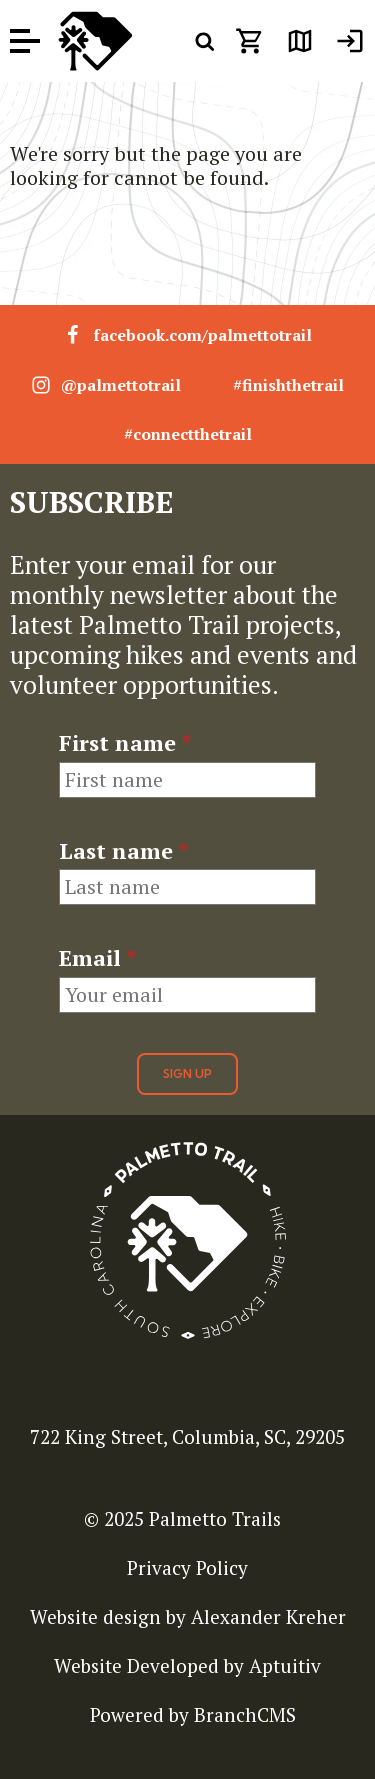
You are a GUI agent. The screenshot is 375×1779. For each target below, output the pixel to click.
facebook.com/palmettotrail (187, 335)
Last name (123, 851)
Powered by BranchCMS (193, 1714)
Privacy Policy (187, 1567)
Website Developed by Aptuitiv (187, 1665)
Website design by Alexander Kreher (188, 1616)
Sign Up (187, 1073)
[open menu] (25, 41)
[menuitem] (350, 41)
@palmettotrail (106, 385)
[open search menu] (205, 41)
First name (125, 743)
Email (97, 958)
